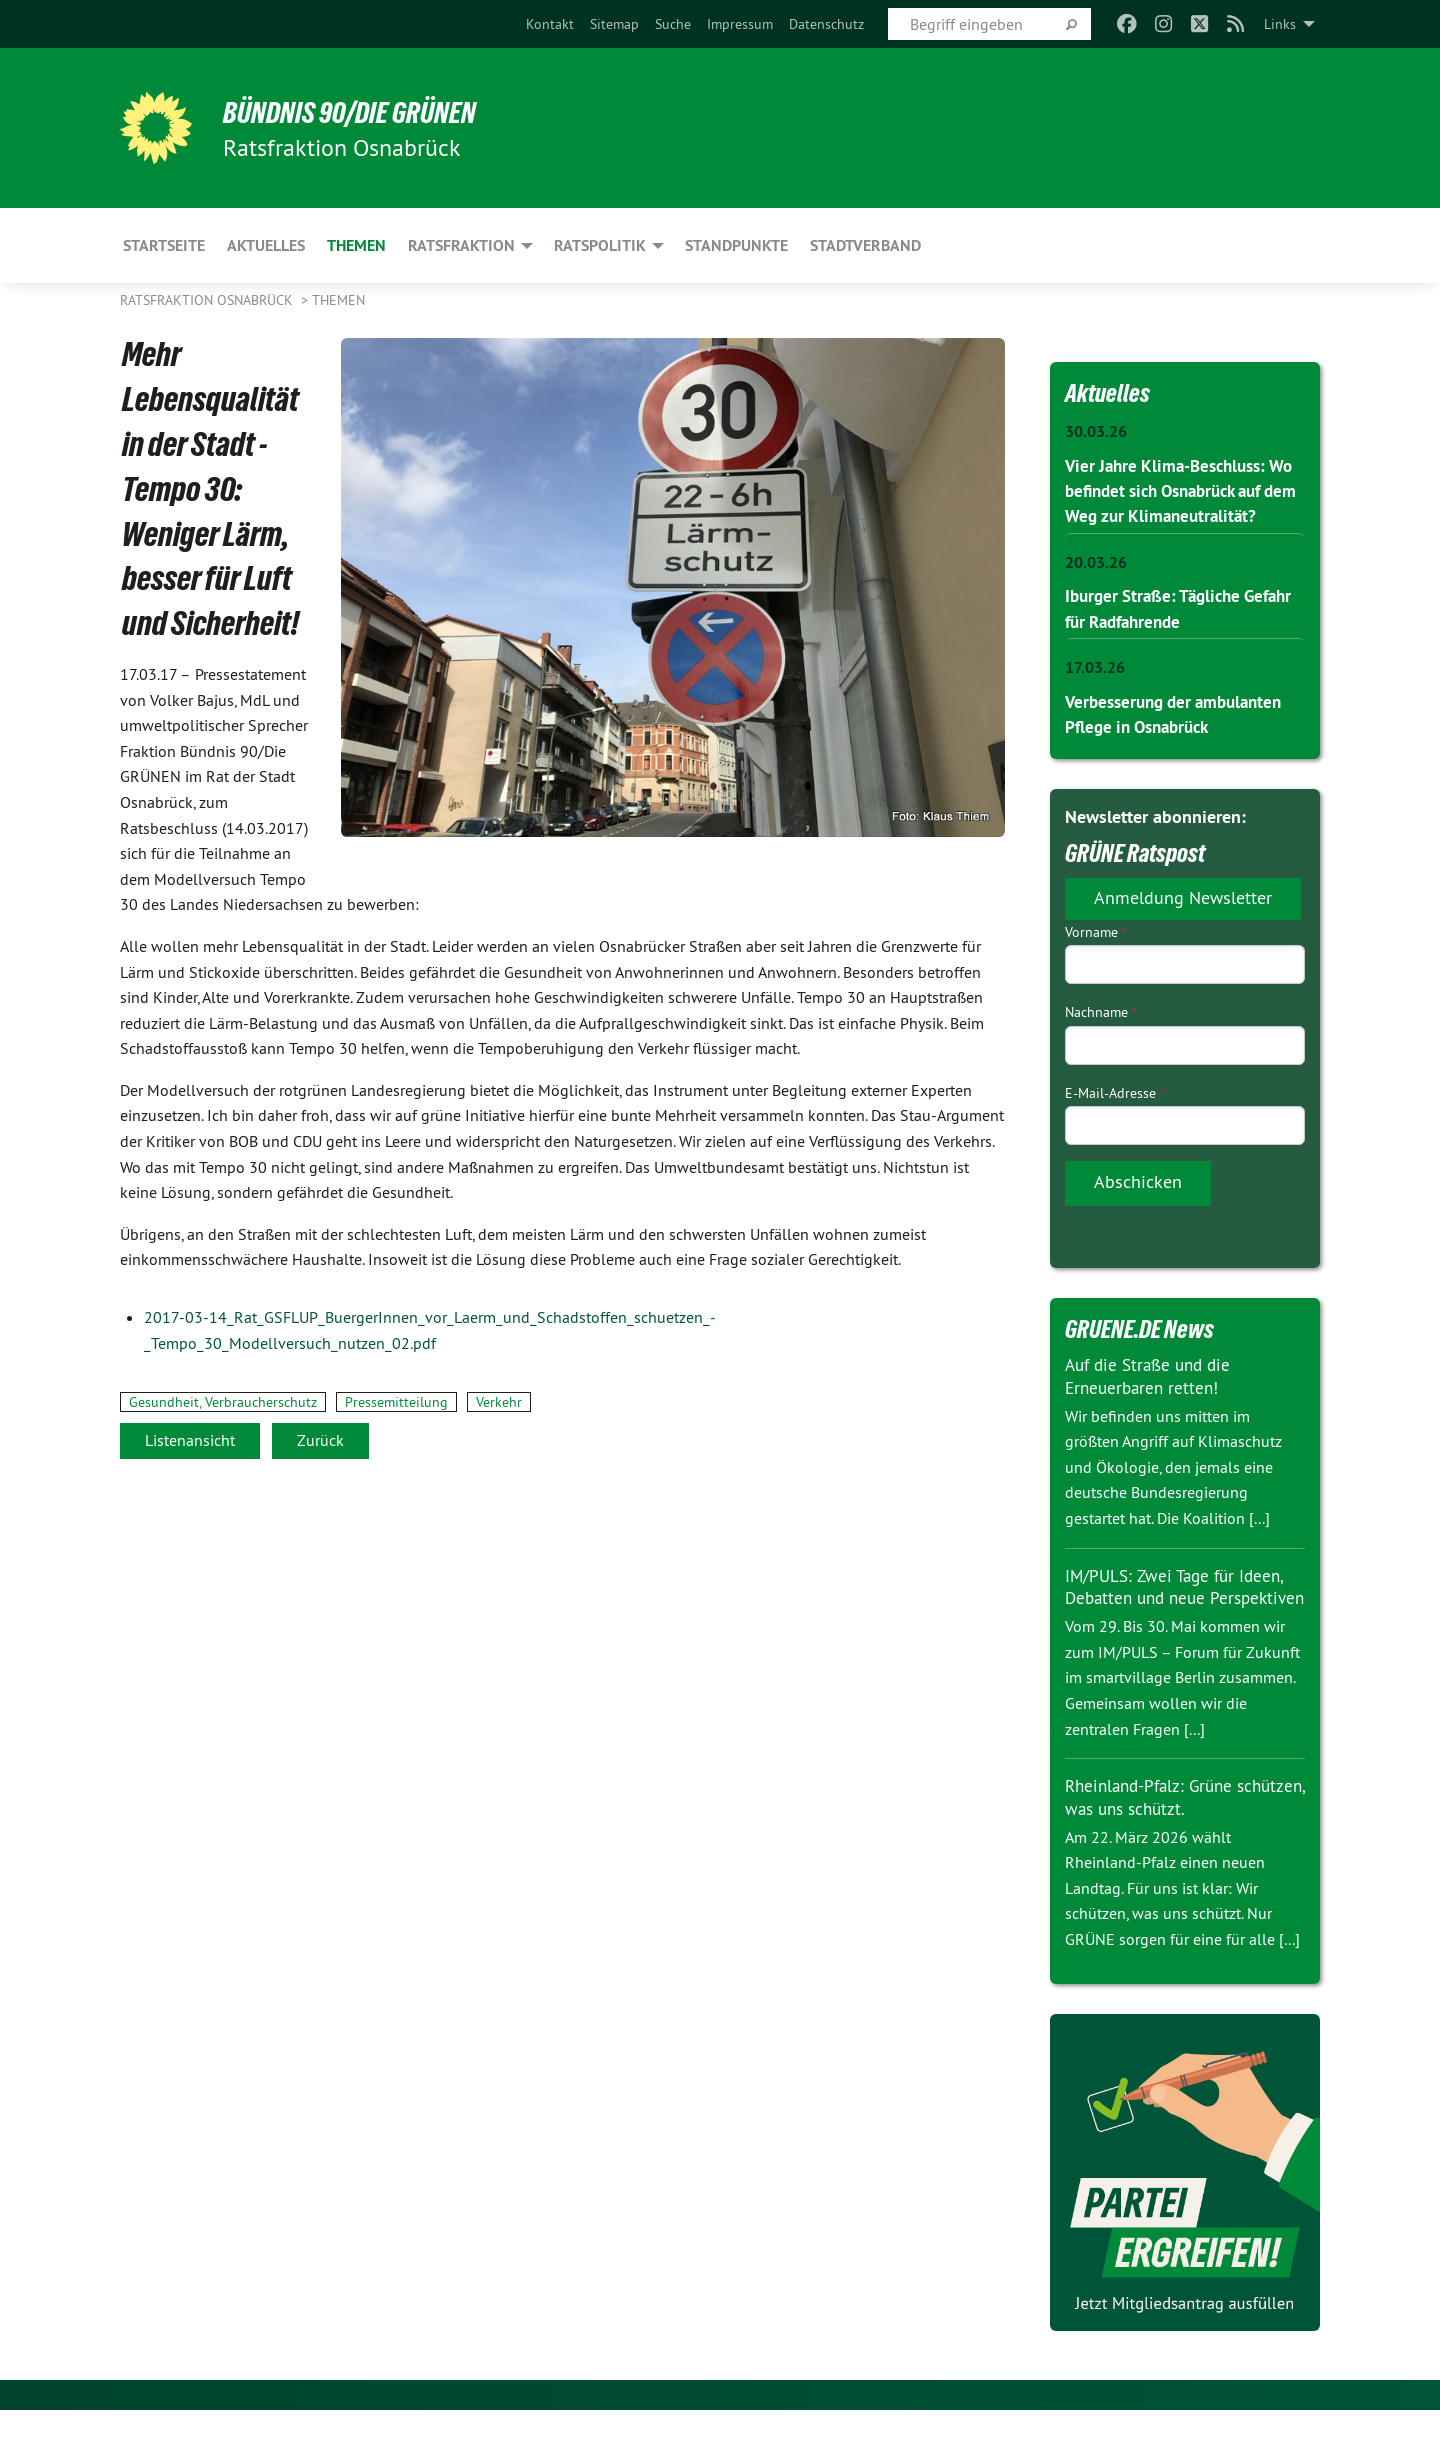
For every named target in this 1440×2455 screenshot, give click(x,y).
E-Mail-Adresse (1115, 1116)
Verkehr (499, 1402)
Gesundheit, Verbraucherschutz (223, 1402)
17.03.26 (1095, 691)
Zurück (320, 1440)
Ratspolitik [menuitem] (600, 245)
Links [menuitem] (1280, 24)
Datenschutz (826, 24)
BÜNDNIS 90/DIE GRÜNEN (366, 112)
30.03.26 (1096, 431)
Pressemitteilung (396, 1402)
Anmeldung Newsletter (1183, 921)
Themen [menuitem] (356, 245)
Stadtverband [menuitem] (865, 245)
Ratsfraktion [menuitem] (461, 245)
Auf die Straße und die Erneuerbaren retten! (1153, 1400)
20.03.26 (1096, 586)
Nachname (1101, 1036)
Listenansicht (190, 1440)
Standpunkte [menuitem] (736, 245)
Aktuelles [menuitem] (266, 245)
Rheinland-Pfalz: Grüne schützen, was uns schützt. (1167, 1842)
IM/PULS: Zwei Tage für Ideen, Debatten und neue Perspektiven (1179, 1621)
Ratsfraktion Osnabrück (208, 300)
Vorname (1096, 956)
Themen (338, 300)
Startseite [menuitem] (164, 245)
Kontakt (550, 24)
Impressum (740, 24)
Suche (673, 24)
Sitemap (614, 24)
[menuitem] (550, 24)
